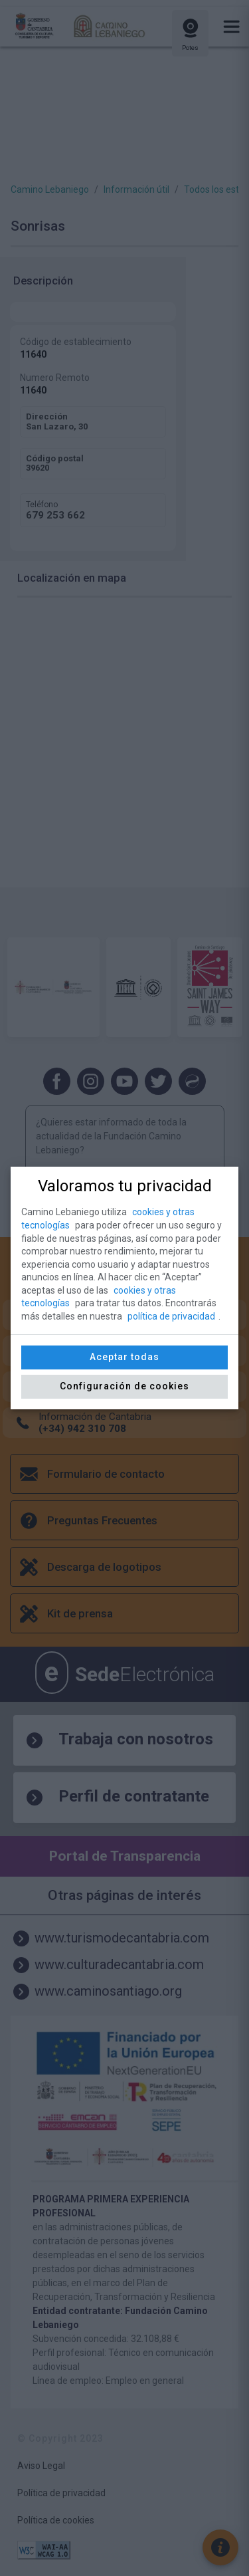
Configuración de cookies (124, 1386)
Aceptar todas (124, 1356)
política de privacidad (171, 1316)
